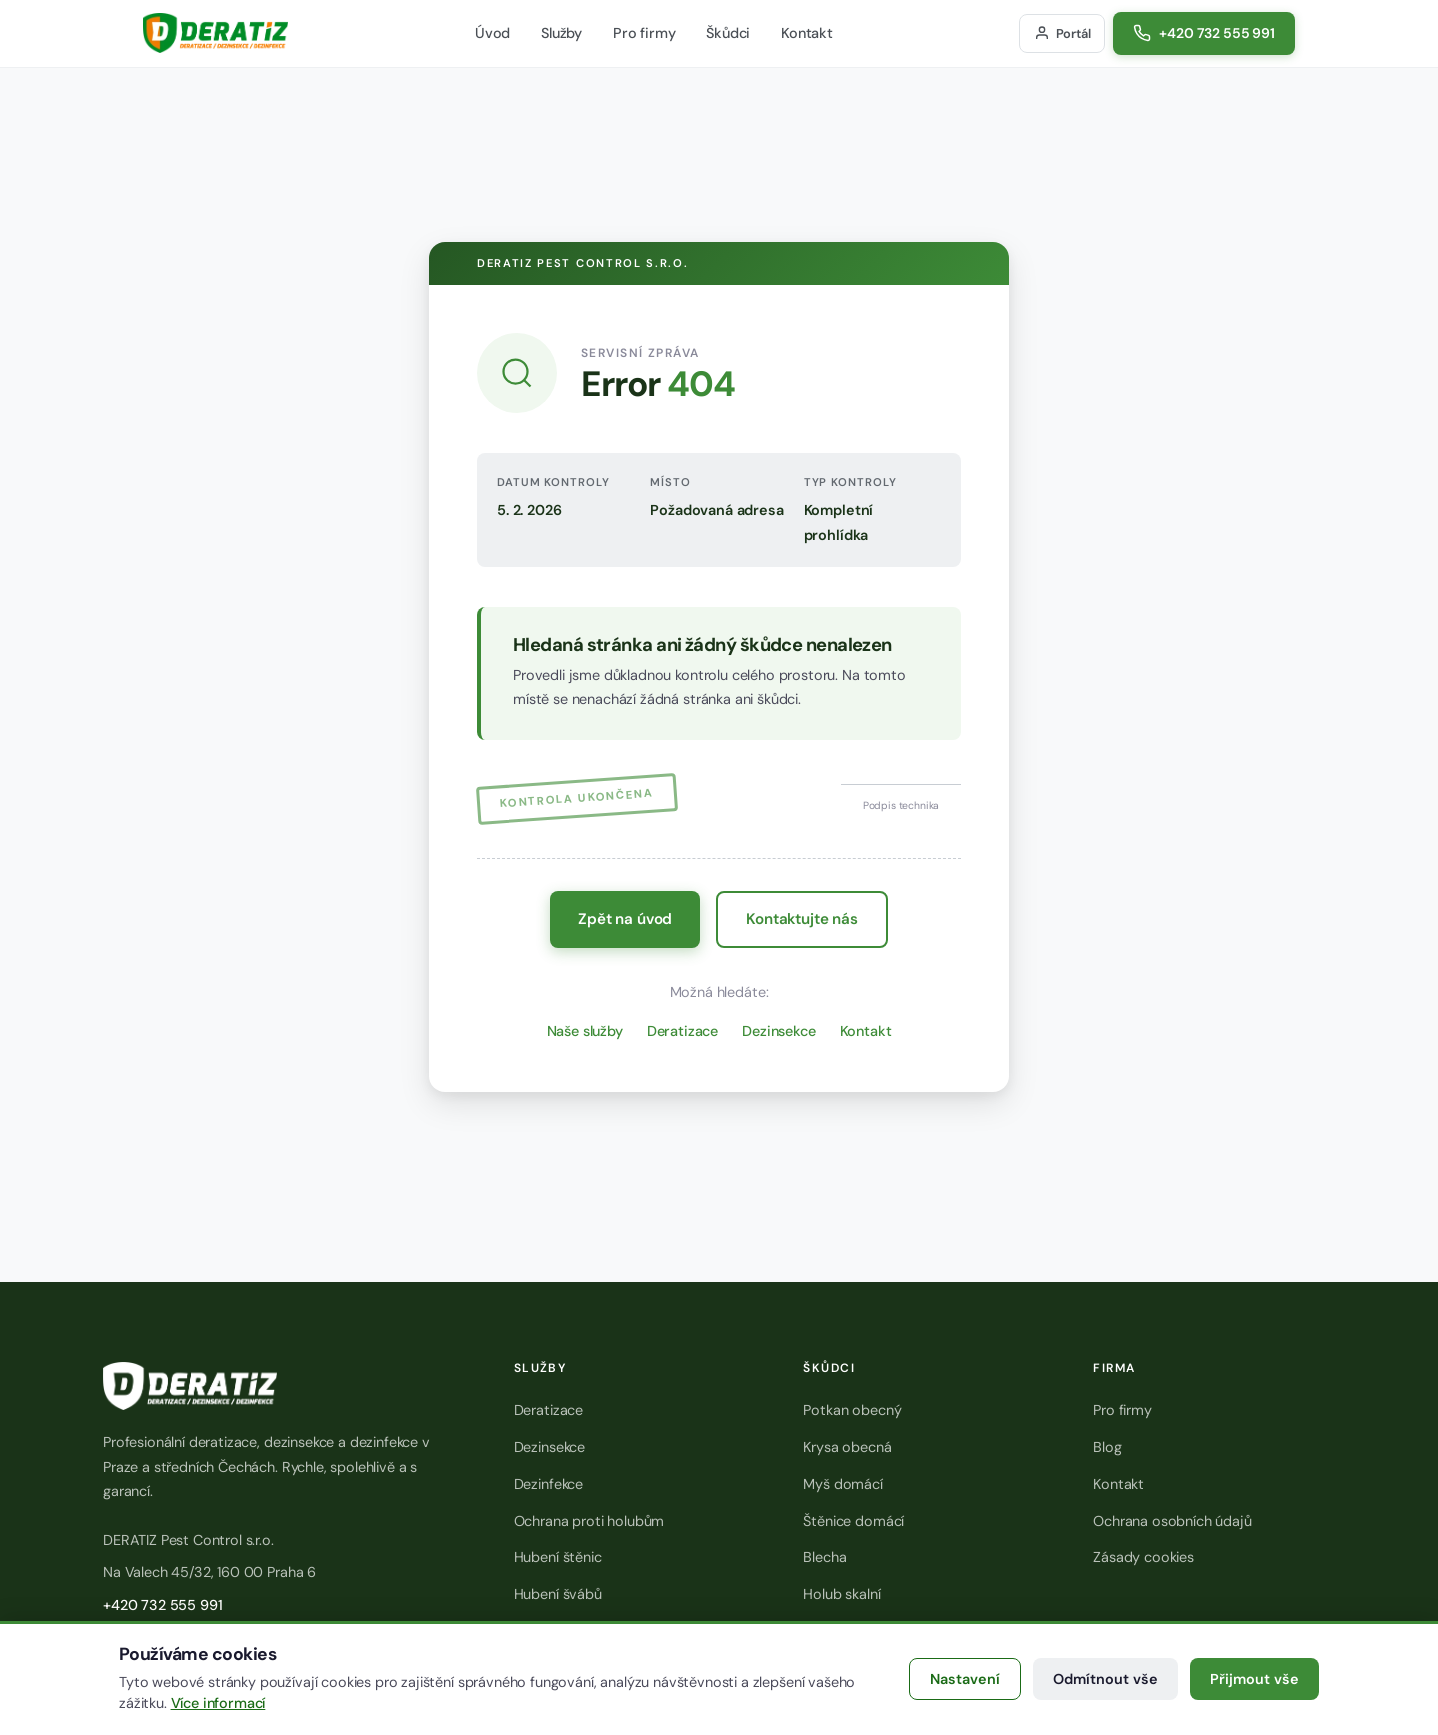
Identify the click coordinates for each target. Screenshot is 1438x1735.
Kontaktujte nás (802, 919)
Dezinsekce (778, 1031)
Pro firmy (644, 33)
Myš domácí (842, 1484)
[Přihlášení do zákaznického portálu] (1062, 34)
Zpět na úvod (625, 919)
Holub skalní (841, 1594)
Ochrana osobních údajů (1172, 1521)
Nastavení (965, 1679)
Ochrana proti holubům (589, 1521)
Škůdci (728, 33)
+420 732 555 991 (162, 1605)
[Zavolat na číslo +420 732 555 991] (1204, 33)
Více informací (218, 1703)
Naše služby (585, 1031)
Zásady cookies (1143, 1557)
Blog (1107, 1447)
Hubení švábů (558, 1594)
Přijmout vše (1254, 1679)
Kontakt (807, 33)
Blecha (824, 1557)
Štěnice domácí (853, 1521)
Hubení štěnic (558, 1557)
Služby (561, 33)
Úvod (492, 33)
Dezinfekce (548, 1484)
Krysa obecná (847, 1447)
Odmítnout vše (1105, 1679)
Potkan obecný (852, 1410)
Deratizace (682, 1031)
